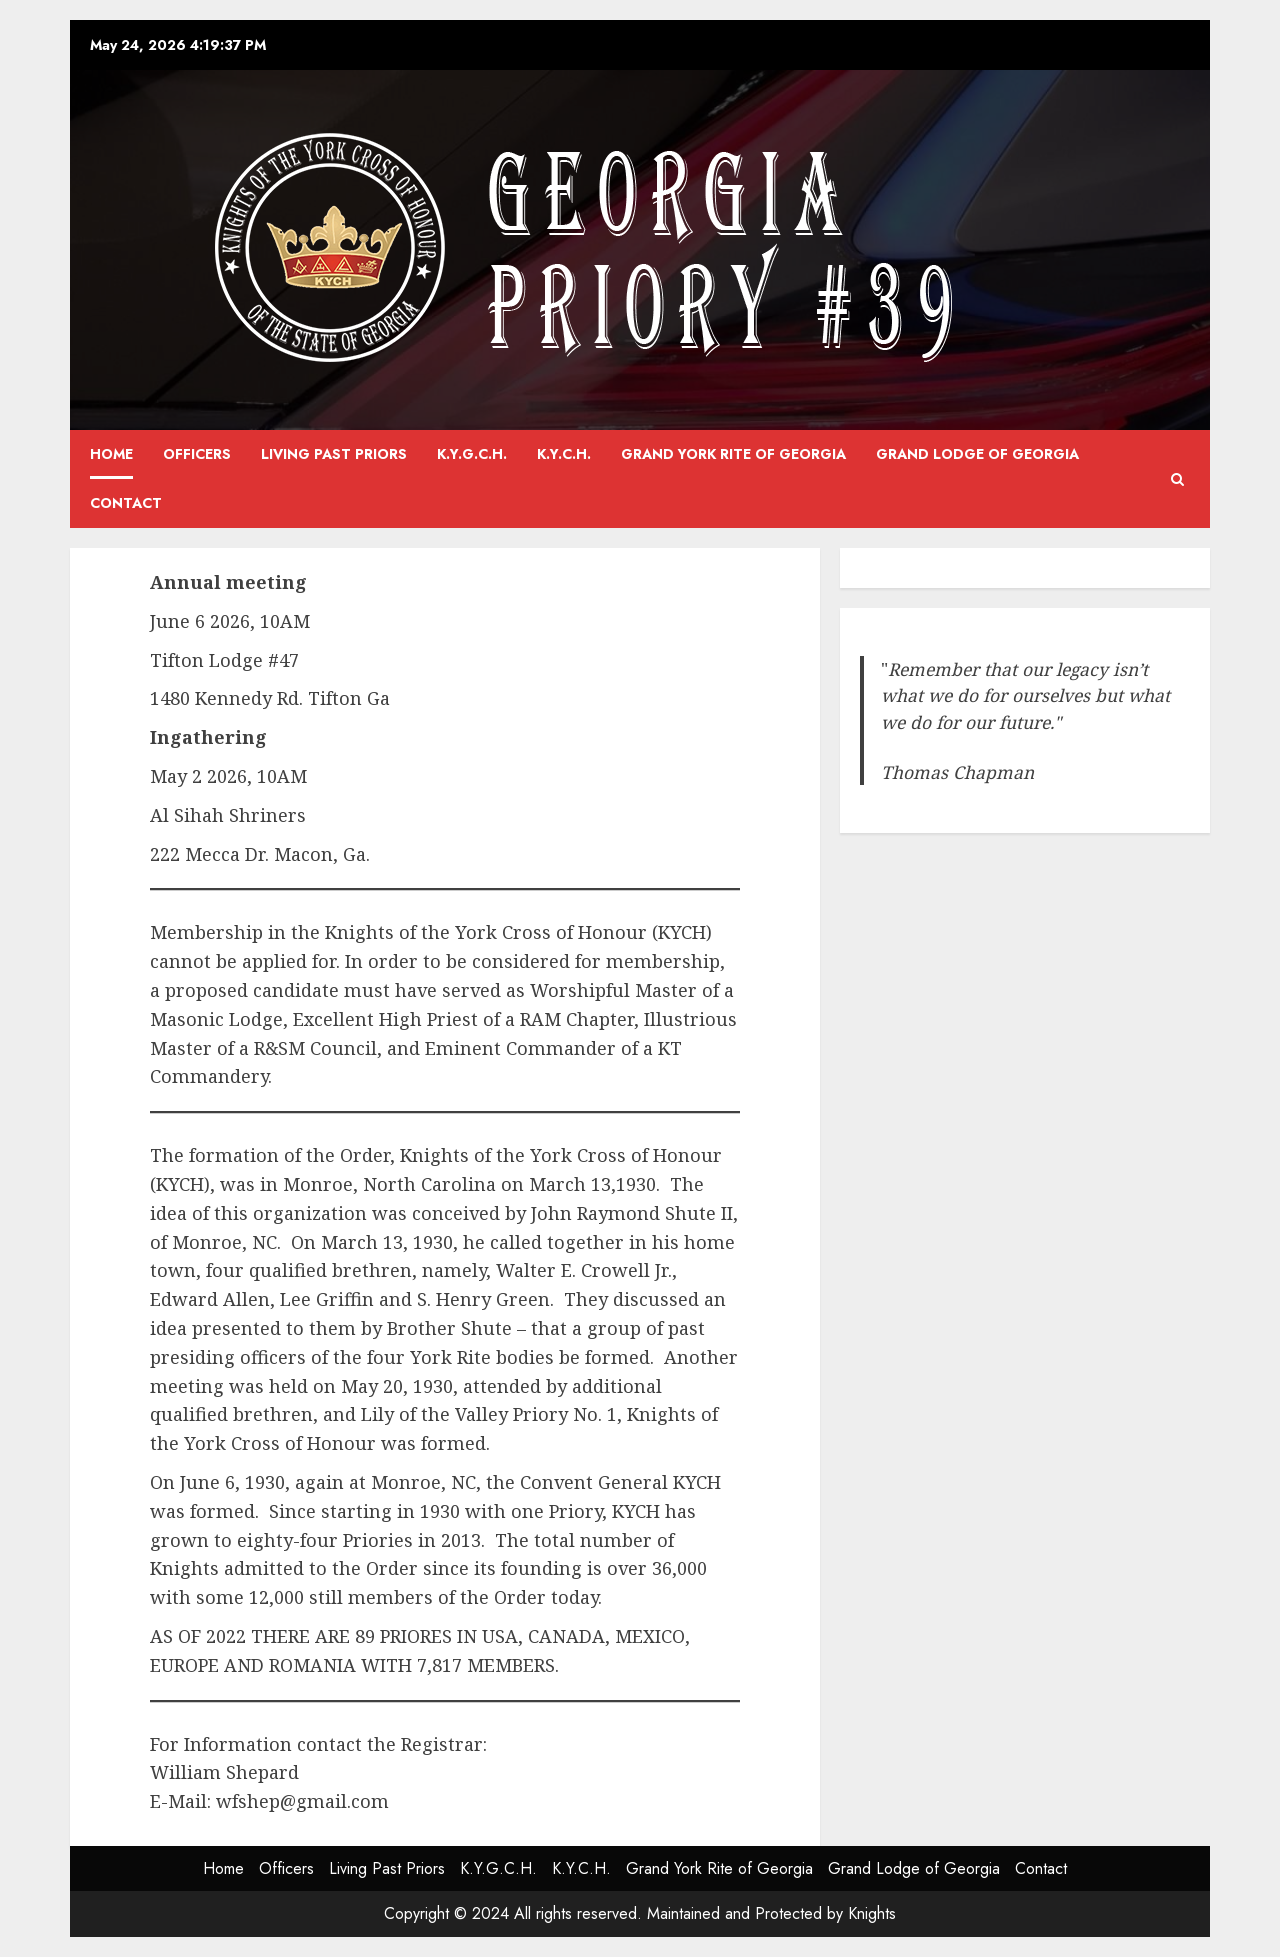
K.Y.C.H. (564, 454)
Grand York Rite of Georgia (733, 454)
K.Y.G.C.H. (472, 454)
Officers (197, 454)
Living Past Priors (334, 454)
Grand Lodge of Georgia (977, 454)
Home (111, 454)
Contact (126, 503)
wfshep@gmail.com (302, 1801)
